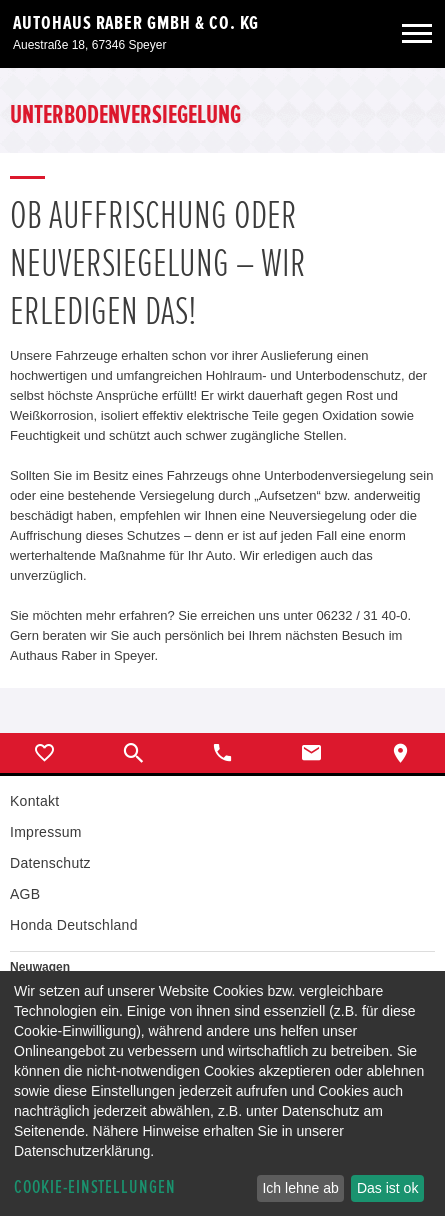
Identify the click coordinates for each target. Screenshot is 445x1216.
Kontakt (34, 801)
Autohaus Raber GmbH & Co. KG (136, 23)
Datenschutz (50, 863)
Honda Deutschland (74, 925)
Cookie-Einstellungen (95, 1187)
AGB (25, 894)
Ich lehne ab (300, 1188)
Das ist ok (387, 1188)
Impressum (46, 832)
